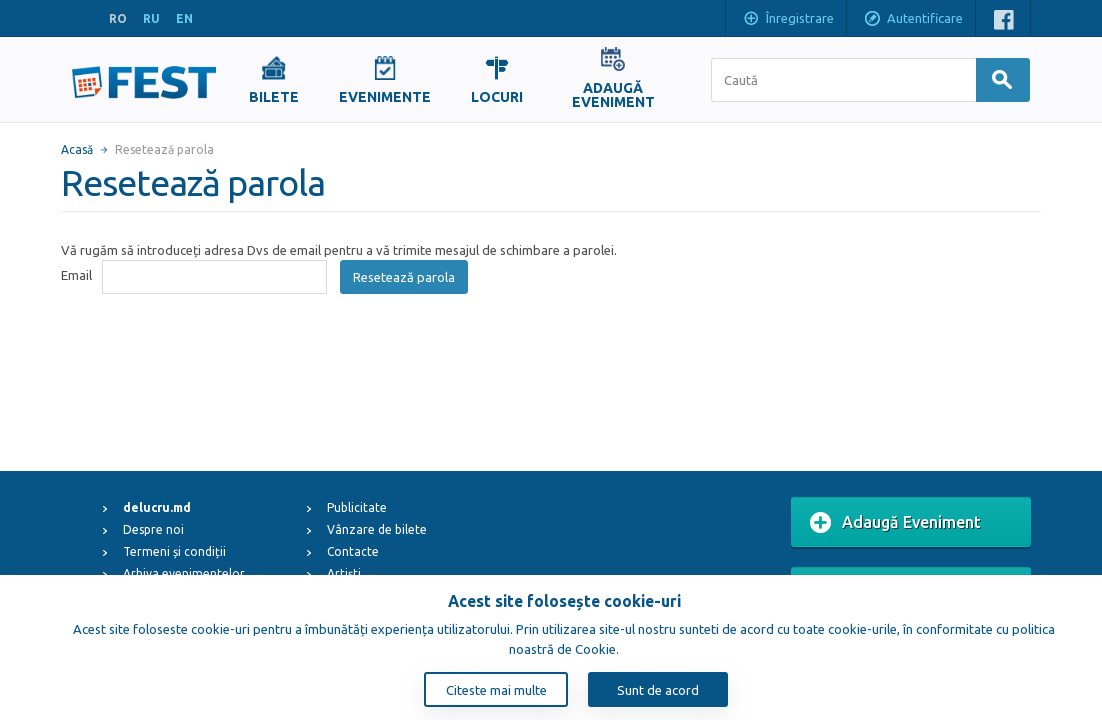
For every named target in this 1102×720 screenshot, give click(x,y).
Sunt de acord (658, 690)
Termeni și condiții (174, 551)
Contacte (353, 551)
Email (76, 275)
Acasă (77, 149)
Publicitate (357, 507)
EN (184, 18)
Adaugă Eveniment (895, 523)
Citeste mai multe (496, 690)
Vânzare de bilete (377, 529)
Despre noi (153, 529)
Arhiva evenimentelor (184, 573)
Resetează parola (404, 277)
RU (151, 18)
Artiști (344, 573)
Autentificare (913, 20)
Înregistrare (788, 20)
